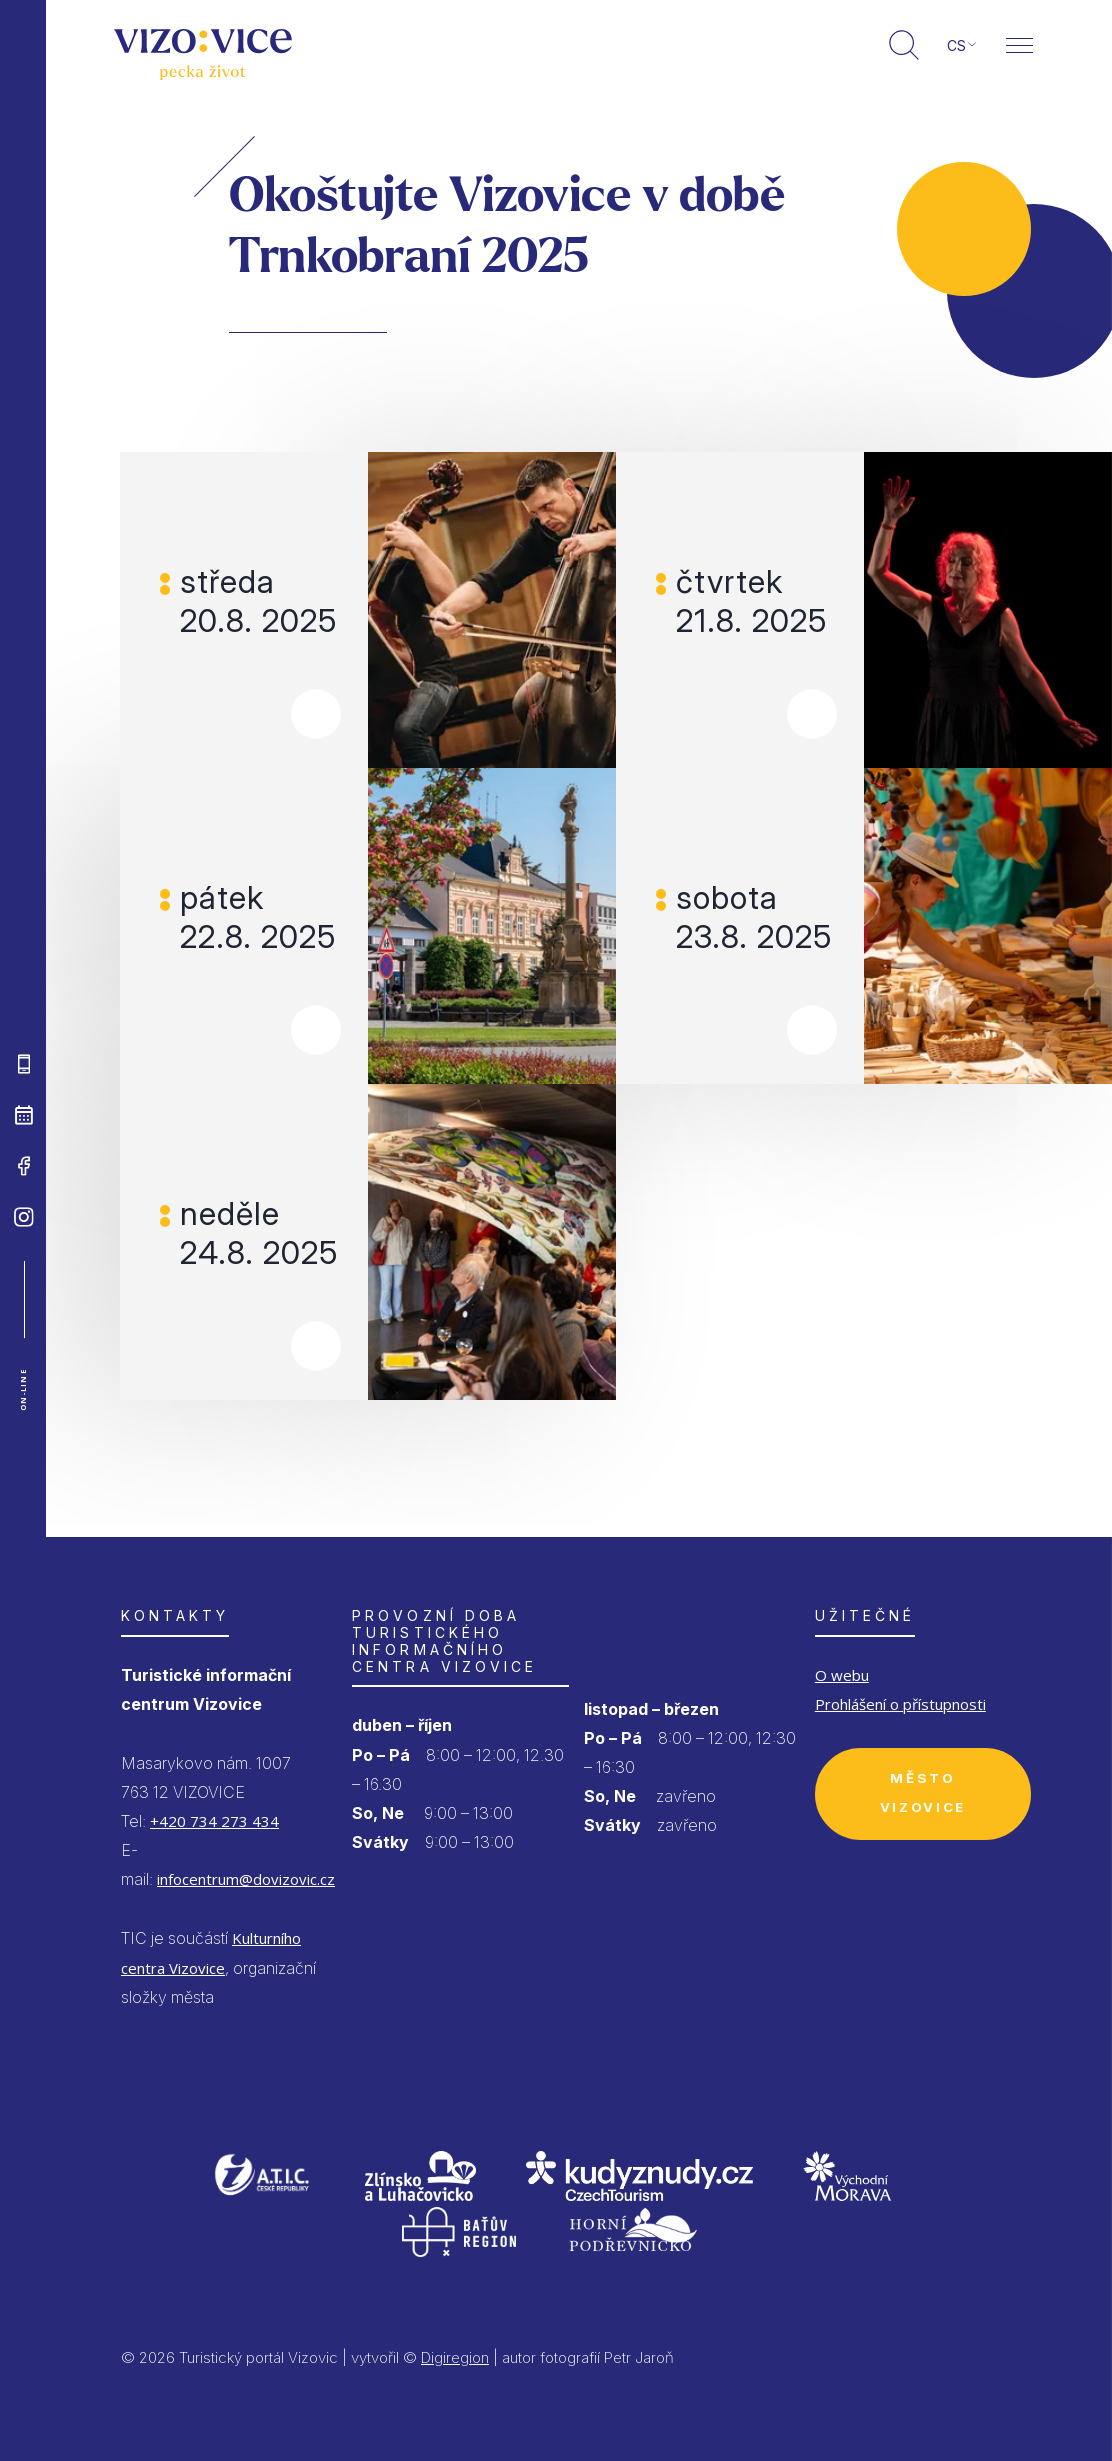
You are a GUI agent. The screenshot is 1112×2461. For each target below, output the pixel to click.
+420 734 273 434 (214, 1821)
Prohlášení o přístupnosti (900, 1704)
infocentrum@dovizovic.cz (246, 1879)
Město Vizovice (923, 1792)
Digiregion (455, 2357)
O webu (842, 1675)
